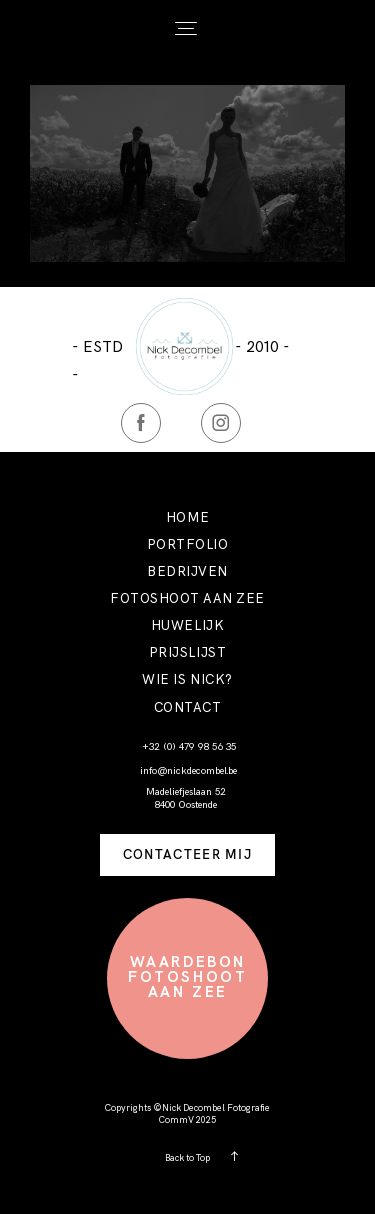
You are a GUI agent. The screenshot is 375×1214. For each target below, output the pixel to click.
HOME (187, 517)
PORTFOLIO (188, 544)
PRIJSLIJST (187, 652)
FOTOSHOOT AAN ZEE (187, 598)
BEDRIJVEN (187, 571)
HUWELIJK (187, 625)
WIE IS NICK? (187, 679)
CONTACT (188, 707)
